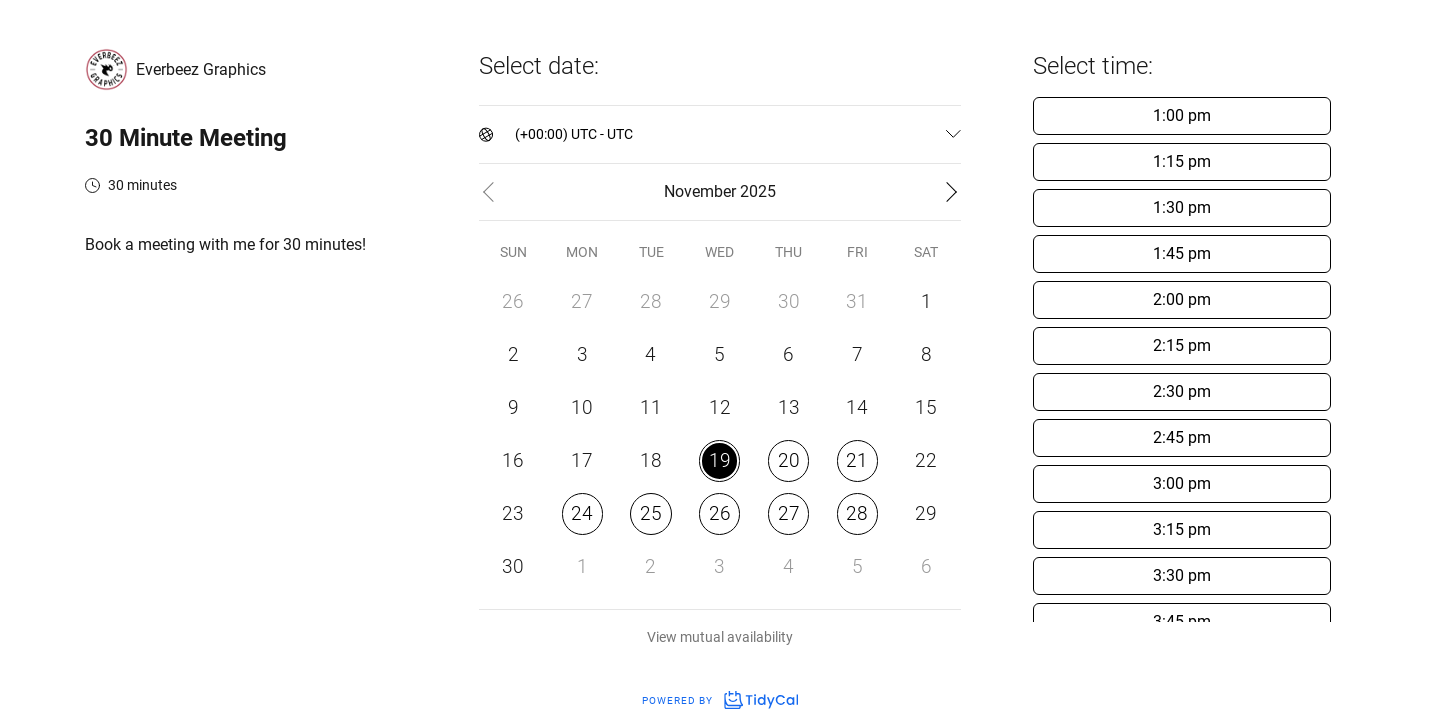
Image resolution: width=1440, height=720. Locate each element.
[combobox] (516, 134)
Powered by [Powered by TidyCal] (720, 700)
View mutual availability (720, 637)
